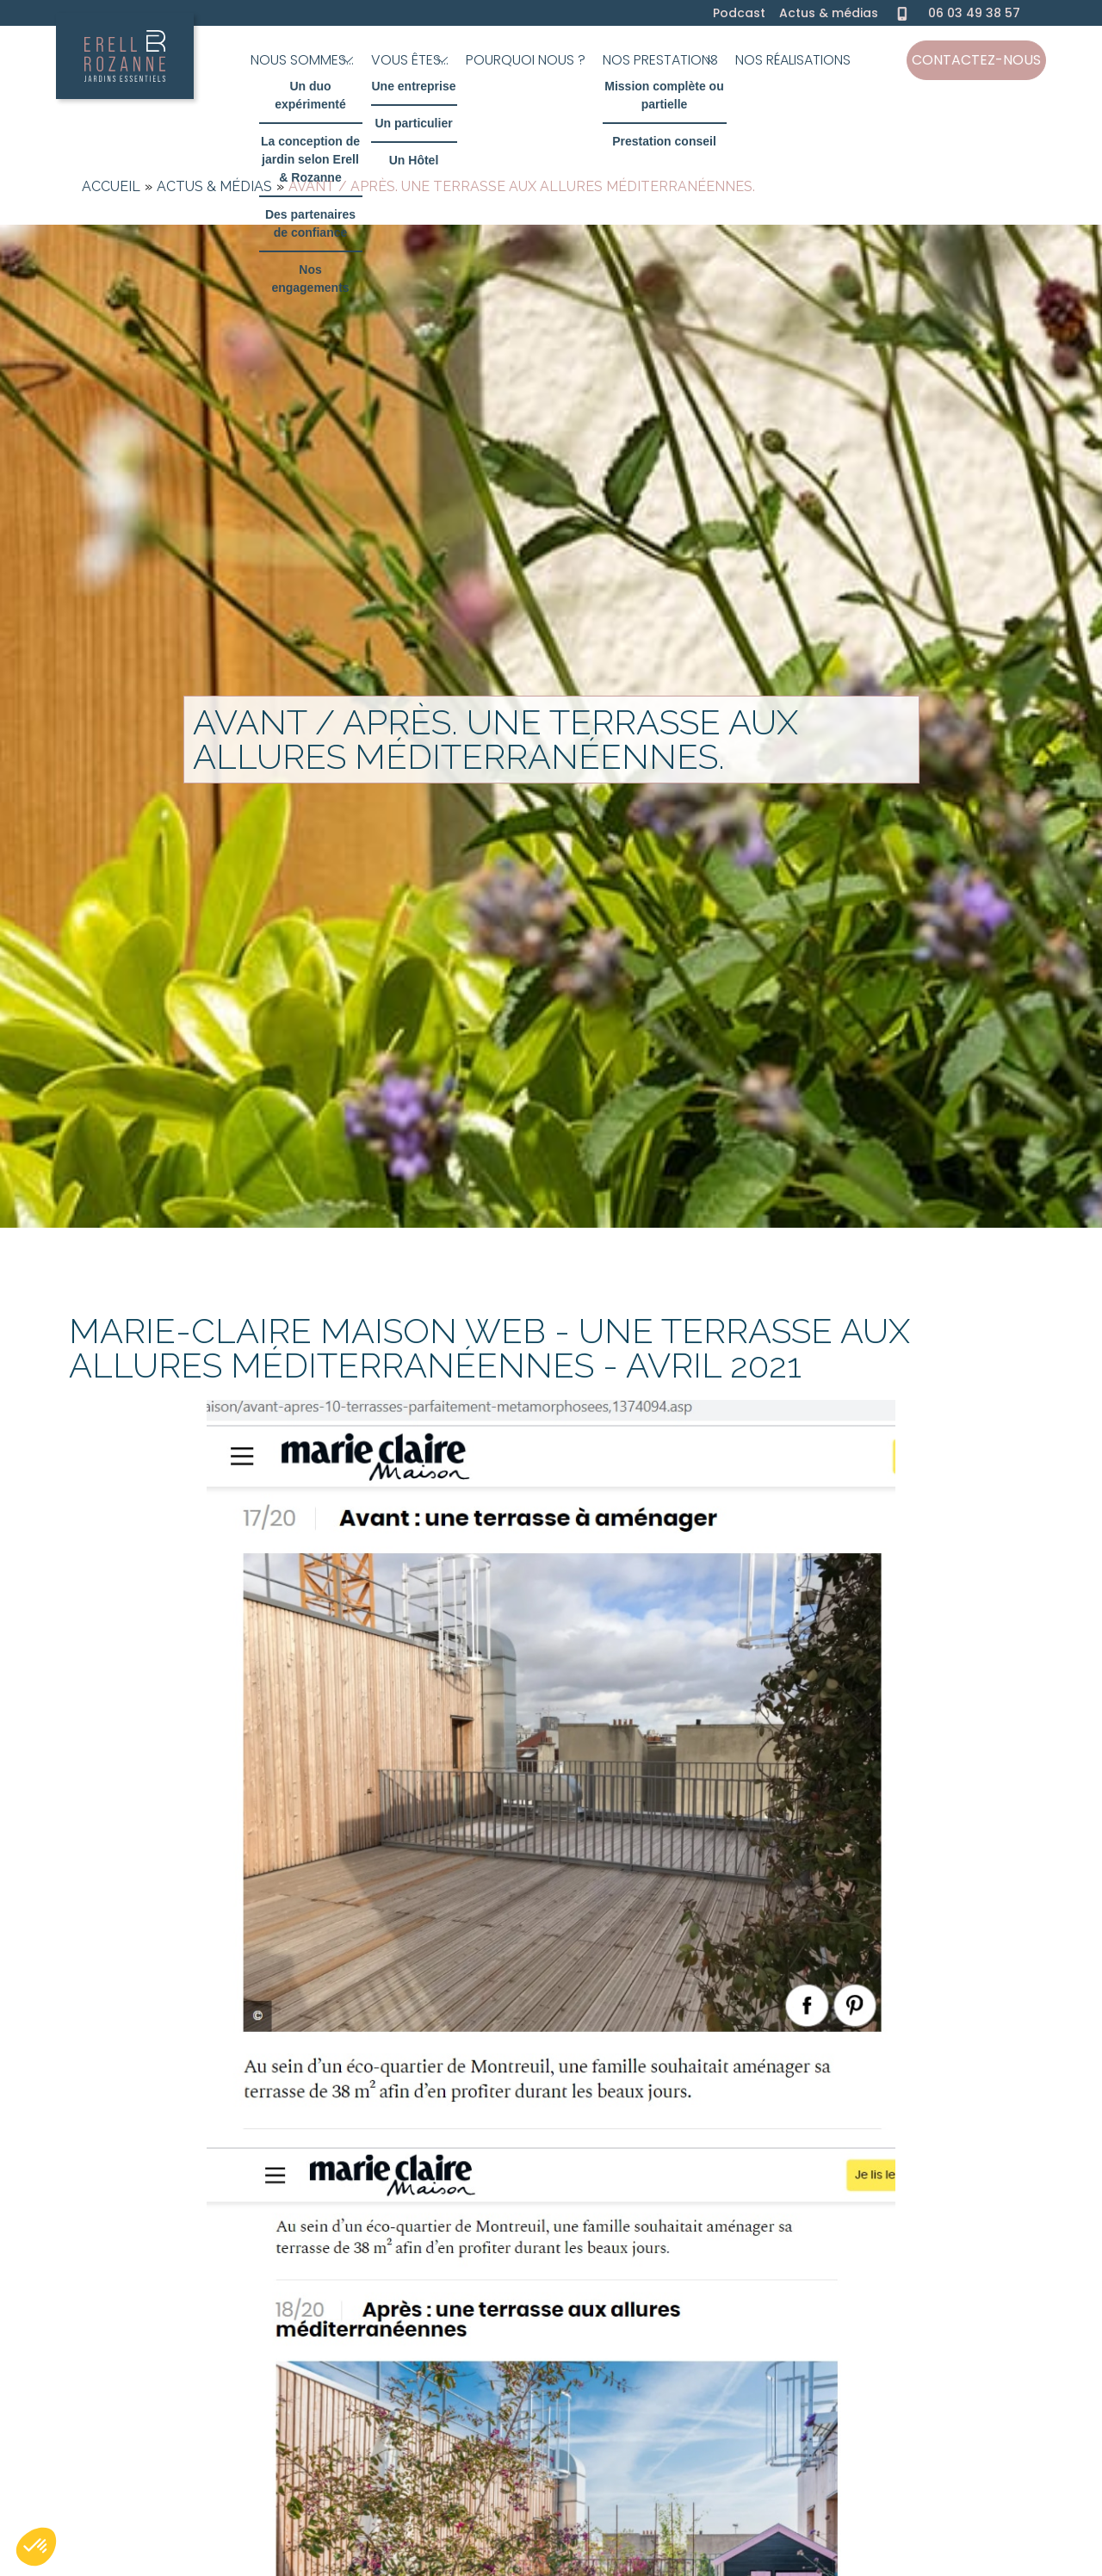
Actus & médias (828, 13)
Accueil (111, 186)
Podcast (739, 13)
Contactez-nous (976, 60)
